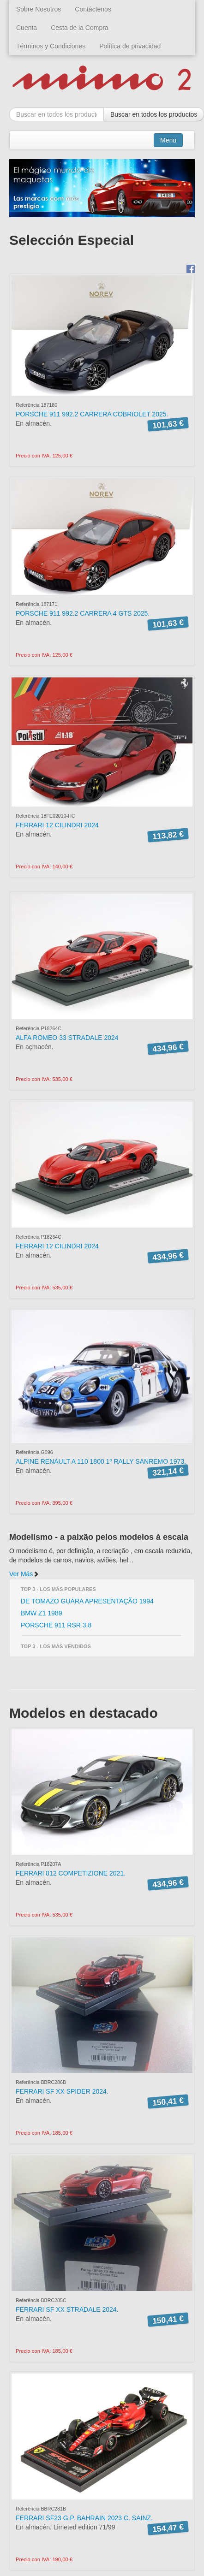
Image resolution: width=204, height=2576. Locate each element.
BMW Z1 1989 (41, 1613)
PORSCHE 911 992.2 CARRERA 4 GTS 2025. (83, 613)
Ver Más (24, 1574)
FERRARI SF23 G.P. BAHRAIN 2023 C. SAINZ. (84, 2518)
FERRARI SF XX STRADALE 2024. (67, 2309)
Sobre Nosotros (38, 9)
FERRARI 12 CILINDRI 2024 (57, 825)
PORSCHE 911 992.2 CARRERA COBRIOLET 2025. (92, 414)
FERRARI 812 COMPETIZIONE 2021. (71, 1873)
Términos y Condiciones (50, 46)
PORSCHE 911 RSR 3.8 (56, 1625)
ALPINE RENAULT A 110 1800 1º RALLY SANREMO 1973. (101, 1461)
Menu (168, 140)
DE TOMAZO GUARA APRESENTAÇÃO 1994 (87, 1601)
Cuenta (26, 27)
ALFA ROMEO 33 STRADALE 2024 (67, 1037)
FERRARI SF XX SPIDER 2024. (62, 2091)
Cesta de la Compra (79, 27)
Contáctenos (93, 9)
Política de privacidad (130, 46)
